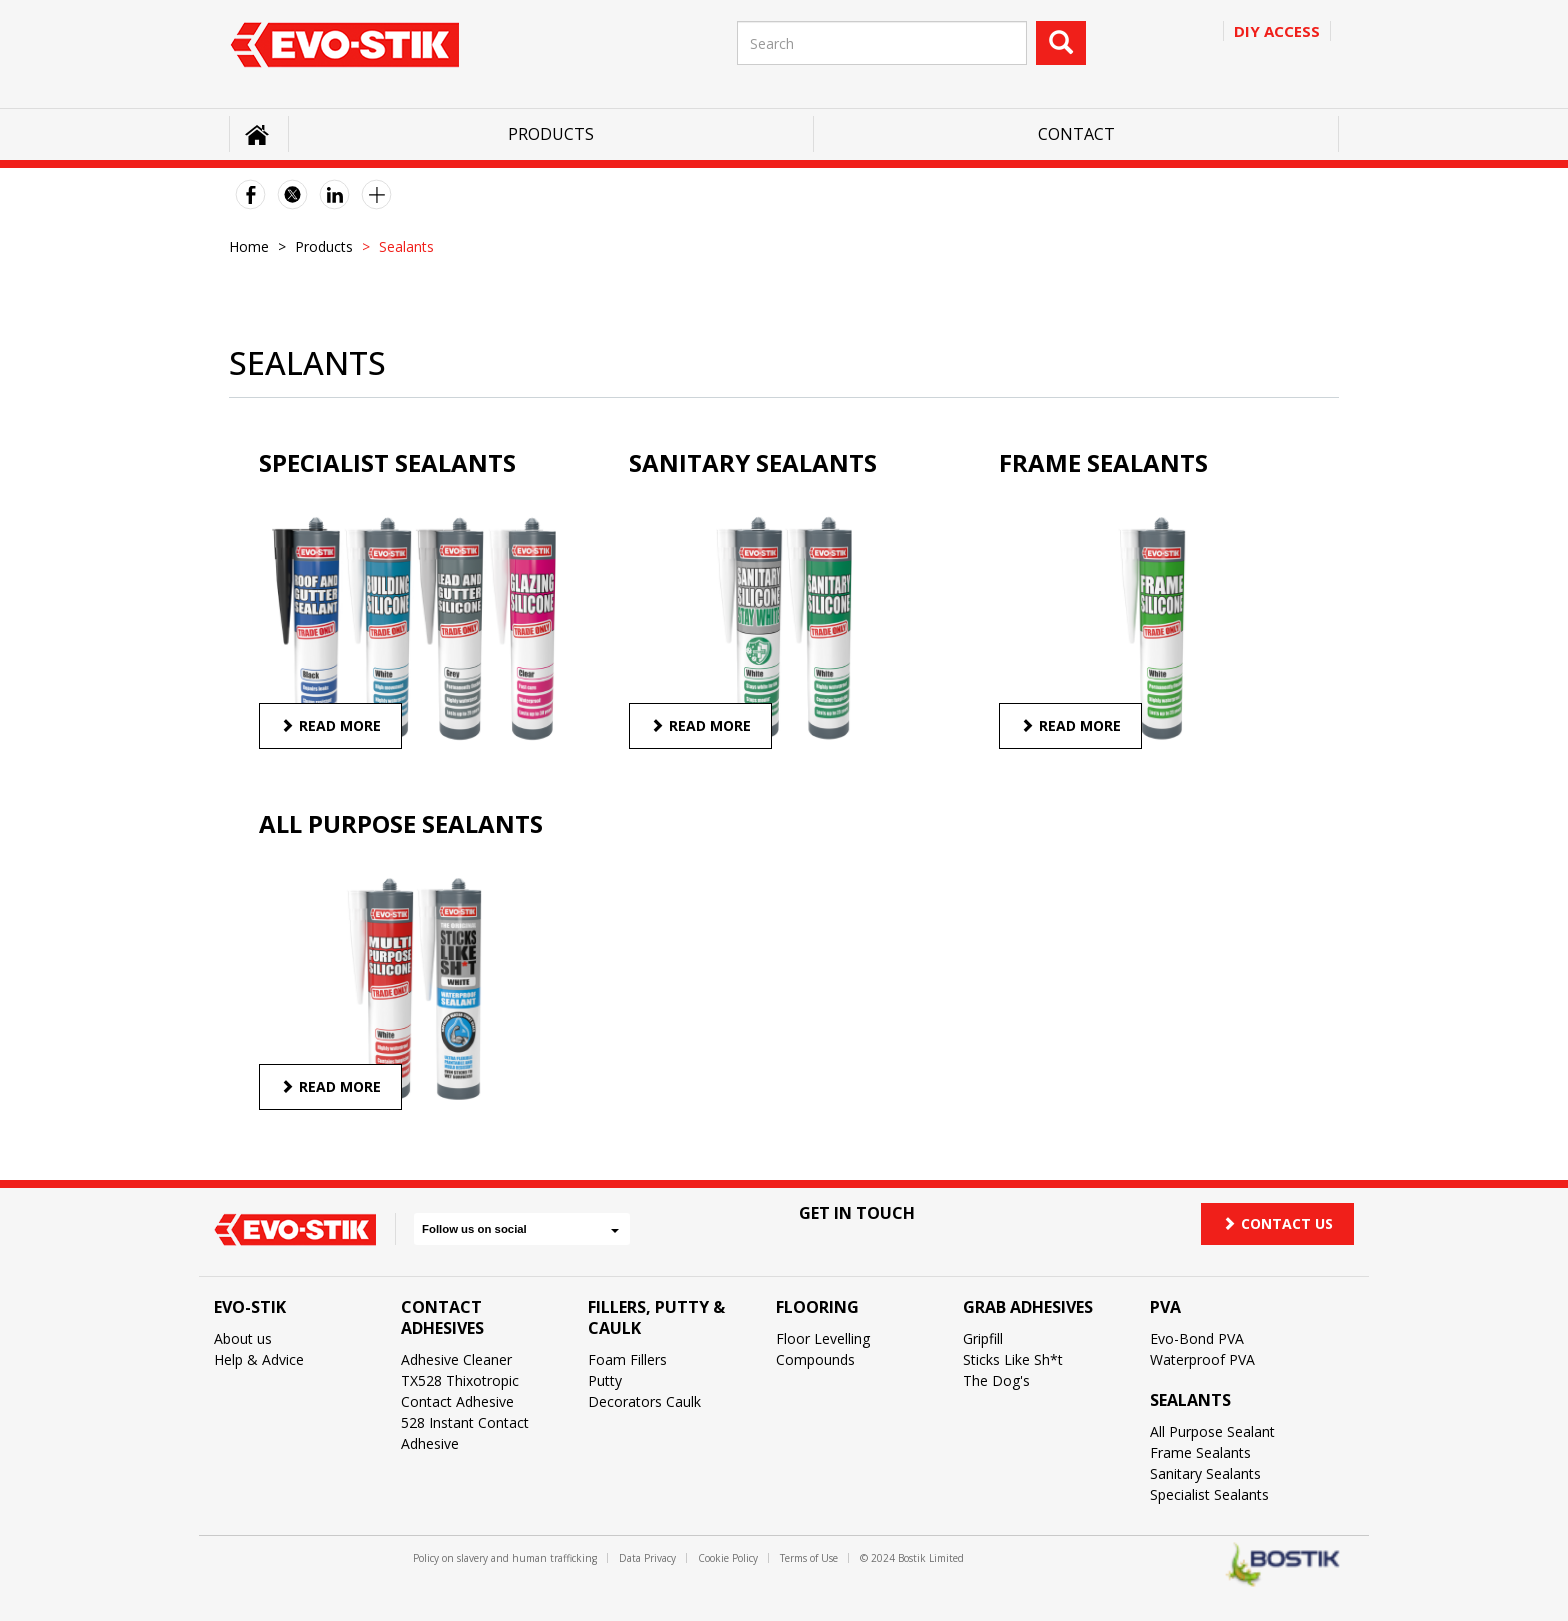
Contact (1076, 134)
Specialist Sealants (1209, 1494)
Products (551, 134)
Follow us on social (520, 1229)
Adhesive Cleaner (456, 1359)
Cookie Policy (728, 1558)
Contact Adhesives (442, 1317)
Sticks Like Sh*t (1013, 1359)
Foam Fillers (627, 1359)
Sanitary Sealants (1205, 1473)
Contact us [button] (1277, 1223)
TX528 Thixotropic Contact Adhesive (460, 1391)
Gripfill (983, 1338)
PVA (1165, 1307)
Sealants (1190, 1400)
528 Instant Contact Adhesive (465, 1433)
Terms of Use (809, 1558)
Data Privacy (647, 1558)
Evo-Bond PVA (1197, 1338)
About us (243, 1338)
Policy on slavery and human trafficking (505, 1558)
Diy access (1277, 31)
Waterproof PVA (1202, 1359)
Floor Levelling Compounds (823, 1349)
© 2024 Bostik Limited (912, 1558)
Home (249, 246)
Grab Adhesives (1028, 1307)
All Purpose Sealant (1212, 1431)
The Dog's (996, 1380)
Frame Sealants (1200, 1452)
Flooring (817, 1307)
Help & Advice (259, 1359)
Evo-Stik (250, 1307)
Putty (605, 1380)
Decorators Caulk (644, 1401)
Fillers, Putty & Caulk (656, 1317)
